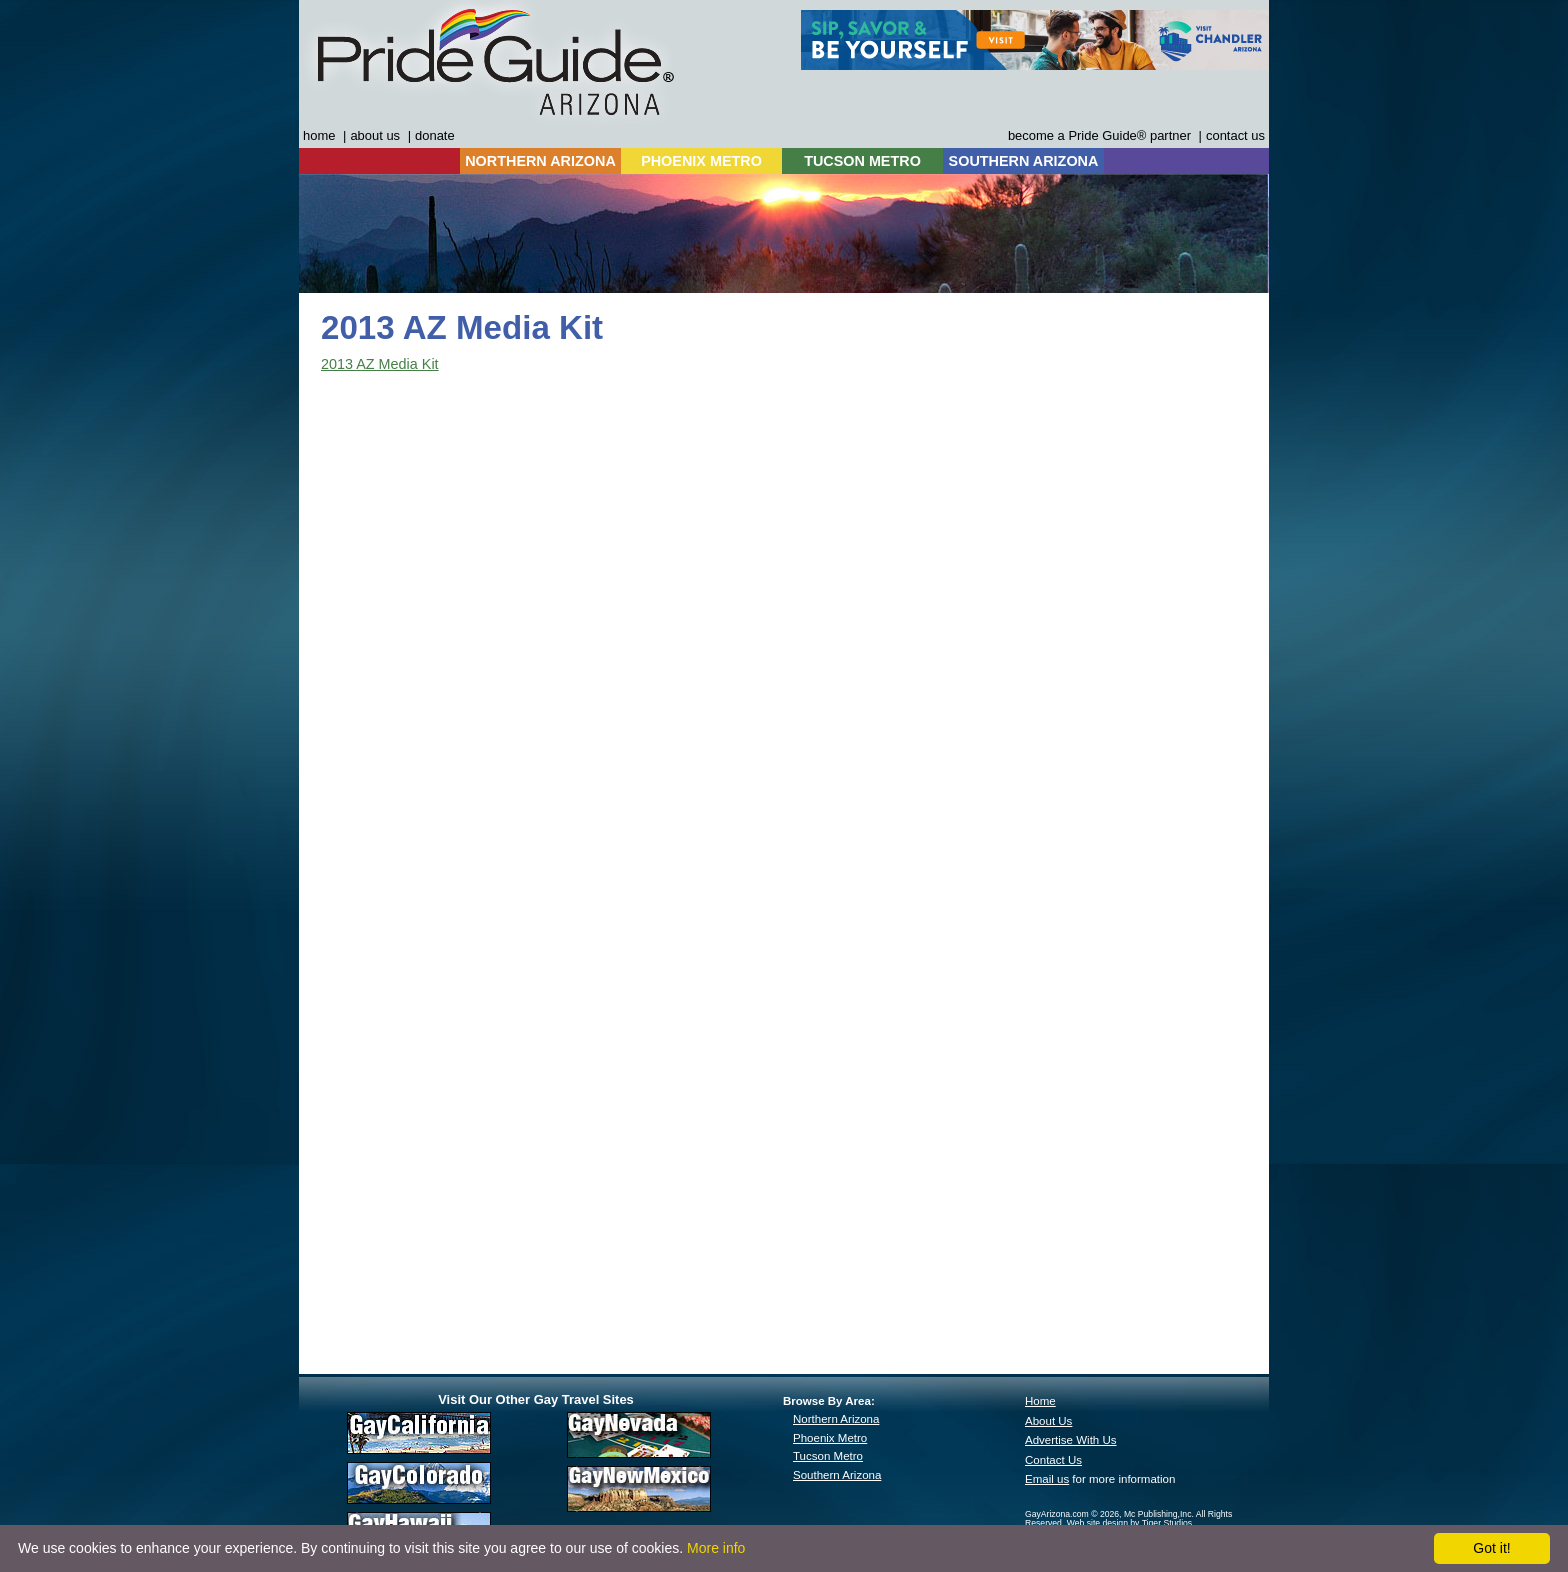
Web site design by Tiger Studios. (1131, 1523)
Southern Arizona (837, 1475)
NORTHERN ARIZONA (540, 161)
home (319, 135)
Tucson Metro (828, 1456)
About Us (1048, 1421)
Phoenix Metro (830, 1438)
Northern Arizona (836, 1419)
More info (716, 1548)
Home (1040, 1401)
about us (375, 135)
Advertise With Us (1071, 1440)
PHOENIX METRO (701, 161)
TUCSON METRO (862, 161)
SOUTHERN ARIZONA (1024, 161)
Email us (1047, 1479)
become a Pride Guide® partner (1099, 135)
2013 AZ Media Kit (380, 364)
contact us (1235, 135)
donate (435, 135)
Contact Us (1053, 1460)
